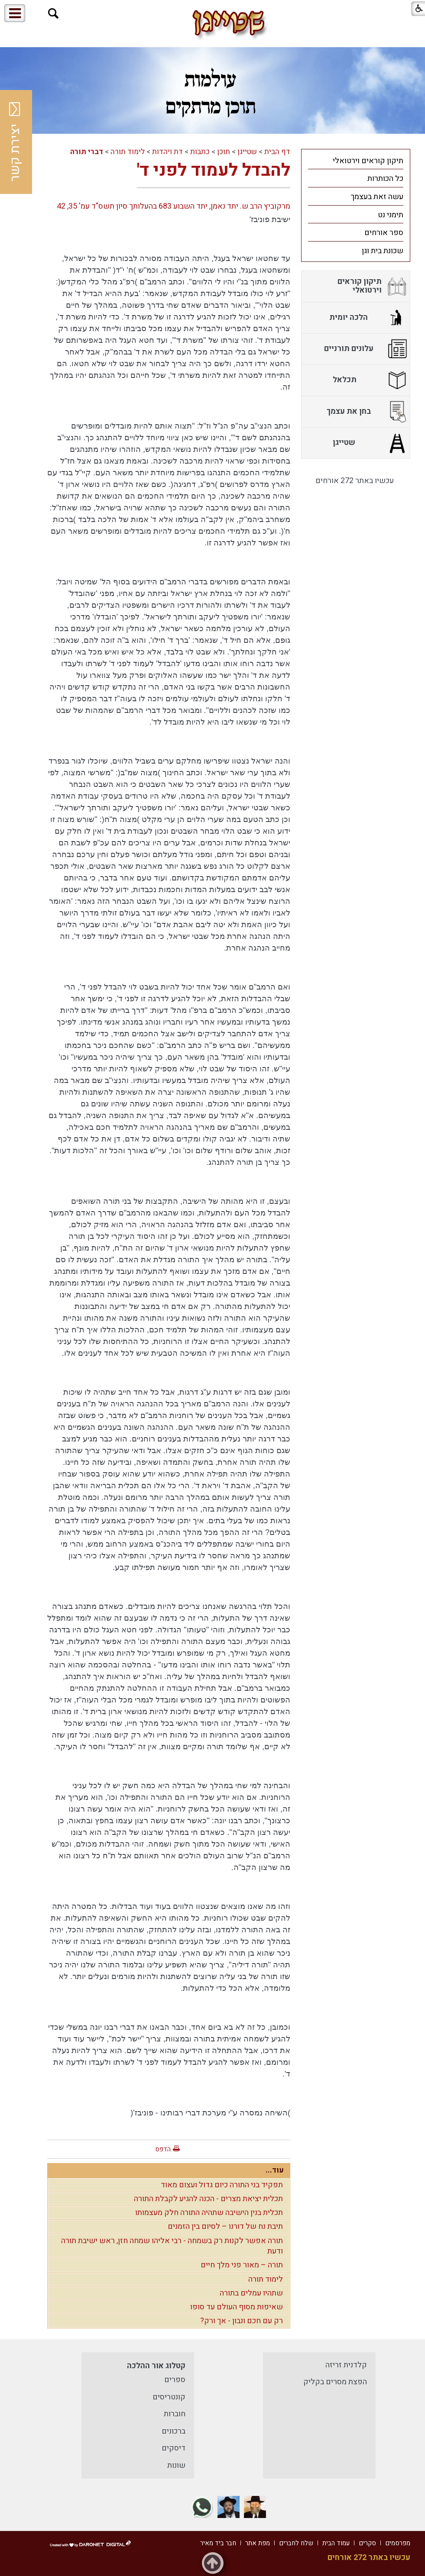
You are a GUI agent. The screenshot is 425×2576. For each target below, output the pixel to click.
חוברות (174, 2414)
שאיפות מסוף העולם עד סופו (236, 2307)
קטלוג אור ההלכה (156, 2366)
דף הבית (277, 151)
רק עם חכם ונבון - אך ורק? (241, 2321)
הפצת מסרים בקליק (335, 2382)
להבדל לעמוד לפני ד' (213, 170)
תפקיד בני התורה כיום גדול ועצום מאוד (222, 2185)
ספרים (174, 2380)
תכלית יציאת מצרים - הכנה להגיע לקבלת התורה (208, 2199)
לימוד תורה (127, 151)
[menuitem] (355, 161)
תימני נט (390, 215)
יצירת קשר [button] (15, 142)
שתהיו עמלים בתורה (251, 2293)
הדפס (163, 2149)
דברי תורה (86, 151)
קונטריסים (168, 2397)
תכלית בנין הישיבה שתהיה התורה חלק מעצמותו (209, 2212)
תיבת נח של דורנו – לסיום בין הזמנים (225, 2226)
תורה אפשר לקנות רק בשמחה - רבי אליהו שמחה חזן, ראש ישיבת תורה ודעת (172, 2246)
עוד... (275, 2170)
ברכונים (173, 2431)
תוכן (223, 151)
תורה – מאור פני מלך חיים (242, 2265)
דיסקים (173, 2448)
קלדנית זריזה (346, 2365)
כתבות (200, 151)
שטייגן (247, 151)
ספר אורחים (383, 233)
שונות (176, 2465)
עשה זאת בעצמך (376, 197)
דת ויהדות (167, 151)
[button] (53, 13)
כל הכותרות (385, 178)
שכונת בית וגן (382, 251)
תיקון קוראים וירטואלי (368, 161)
